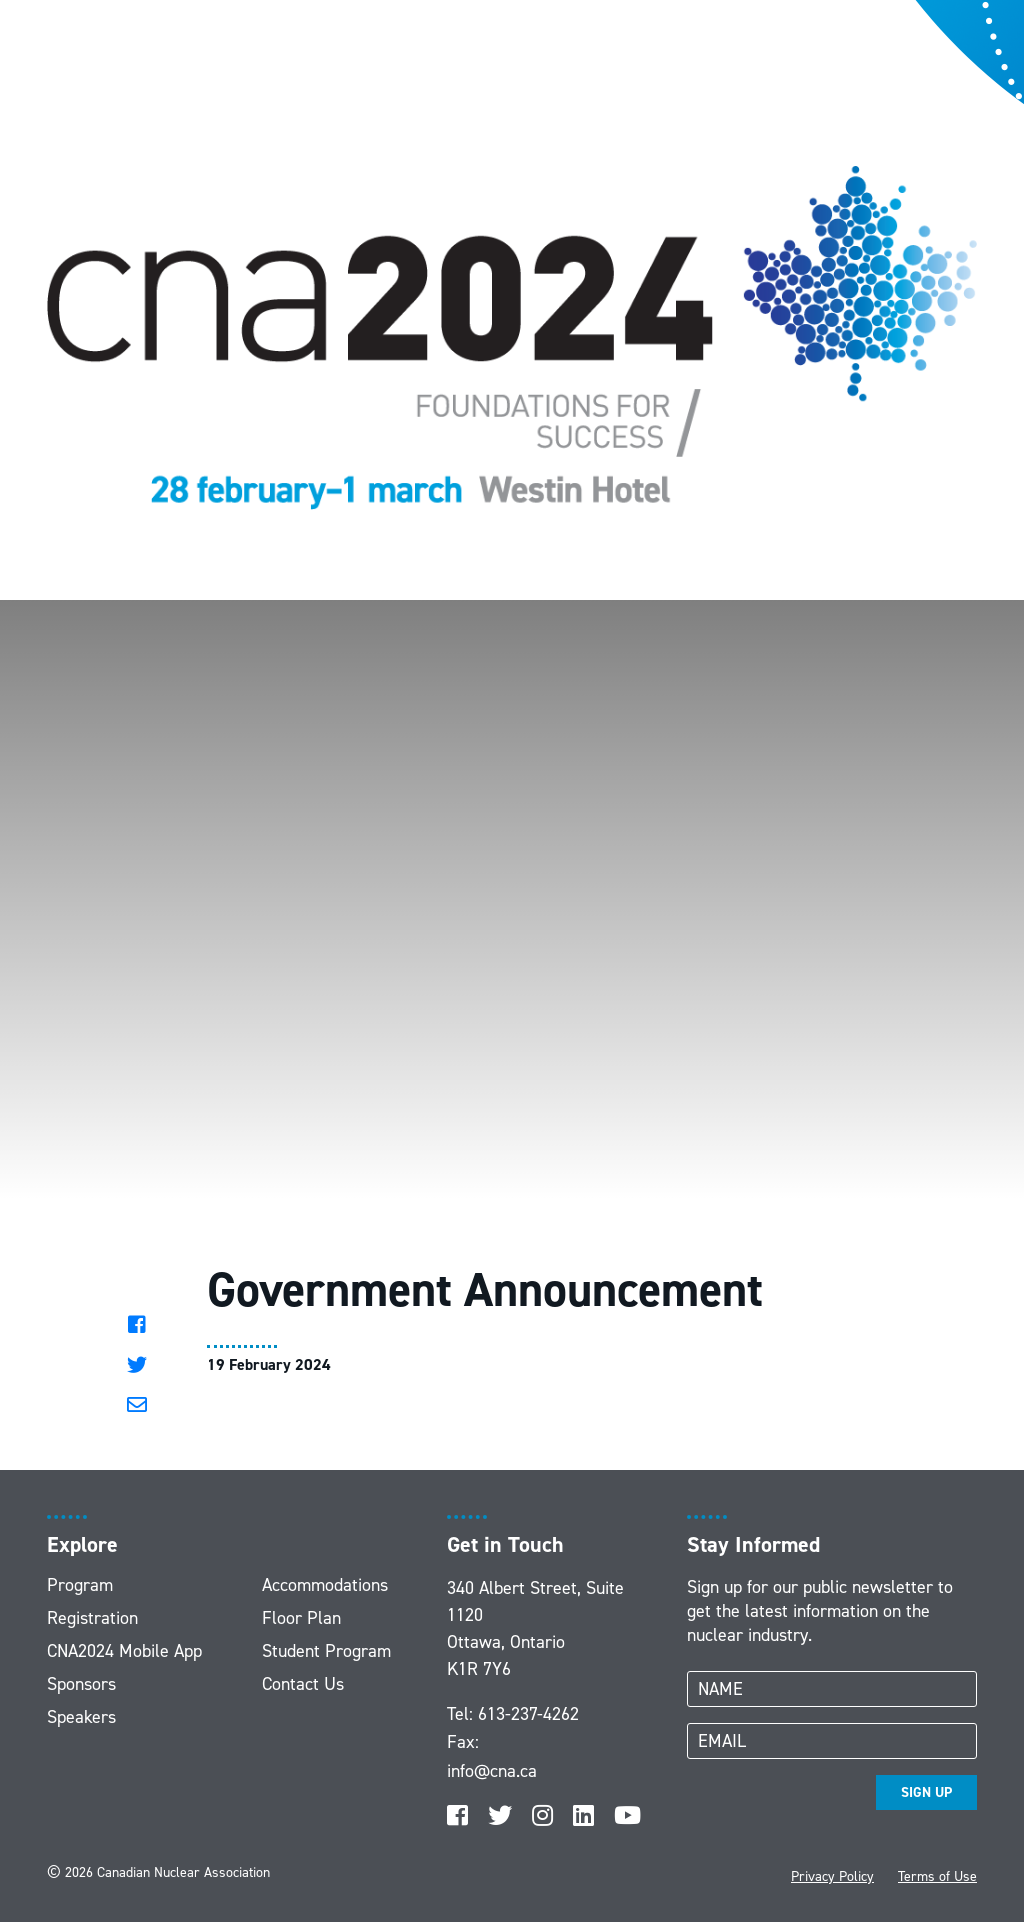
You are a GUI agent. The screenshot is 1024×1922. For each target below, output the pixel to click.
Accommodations (325, 1585)
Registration (92, 1618)
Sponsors (81, 1684)
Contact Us (303, 1684)
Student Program (326, 1651)
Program (80, 1585)
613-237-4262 (528, 1714)
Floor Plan (301, 1618)
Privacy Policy (832, 1876)
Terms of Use (937, 1876)
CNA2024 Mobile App (124, 1651)
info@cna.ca (492, 1771)
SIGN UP (926, 1792)
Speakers (81, 1717)
